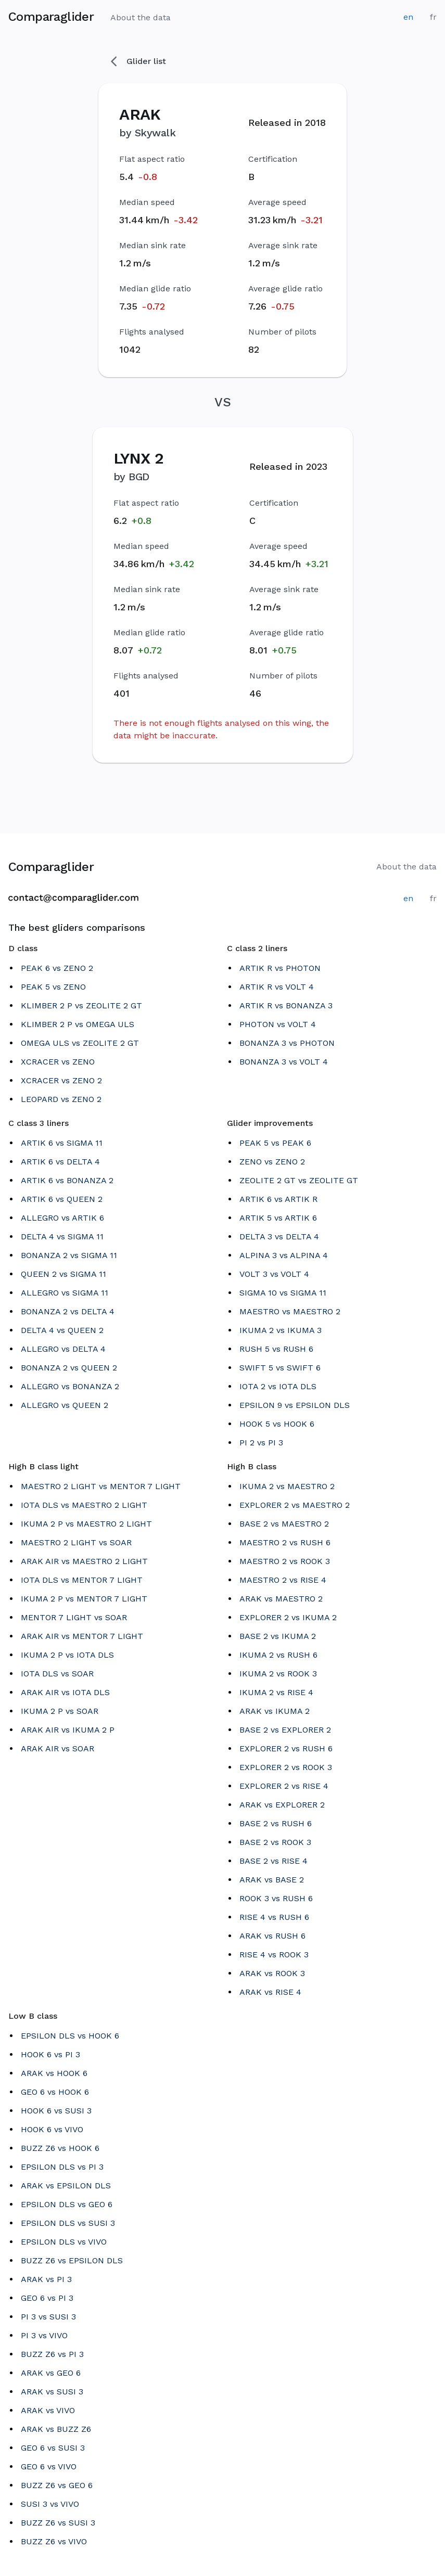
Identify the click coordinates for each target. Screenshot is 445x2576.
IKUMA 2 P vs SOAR (59, 1711)
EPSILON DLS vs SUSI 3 (68, 2223)
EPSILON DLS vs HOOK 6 (70, 2036)
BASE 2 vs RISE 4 (273, 1861)
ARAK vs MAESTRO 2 (281, 1599)
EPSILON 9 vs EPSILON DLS (294, 1405)
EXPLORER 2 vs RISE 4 (283, 1786)
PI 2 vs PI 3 (261, 1442)
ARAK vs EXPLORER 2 (282, 1805)
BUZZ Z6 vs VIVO (54, 2541)
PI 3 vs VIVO (44, 2335)
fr (433, 17)
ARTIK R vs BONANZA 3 (286, 1005)
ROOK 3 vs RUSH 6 (276, 1898)
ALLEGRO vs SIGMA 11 (64, 1293)
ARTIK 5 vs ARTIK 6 (278, 1218)
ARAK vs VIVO (48, 2410)
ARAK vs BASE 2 (271, 1880)
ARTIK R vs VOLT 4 (276, 987)
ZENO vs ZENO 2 (272, 1162)
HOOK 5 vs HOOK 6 (276, 1424)
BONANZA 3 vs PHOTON (287, 1043)
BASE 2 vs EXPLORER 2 (285, 1730)
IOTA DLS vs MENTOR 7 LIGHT (82, 1580)
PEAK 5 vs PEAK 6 (275, 1143)
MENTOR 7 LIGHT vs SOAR (74, 1617)
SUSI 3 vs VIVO (50, 2504)
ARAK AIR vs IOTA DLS (65, 1692)
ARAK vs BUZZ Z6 (56, 2429)
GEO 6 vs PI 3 (47, 2298)
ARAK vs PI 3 (46, 2279)
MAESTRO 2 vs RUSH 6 (284, 1542)
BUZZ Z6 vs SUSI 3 (58, 2523)
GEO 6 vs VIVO (49, 2466)
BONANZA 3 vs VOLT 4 (283, 1062)
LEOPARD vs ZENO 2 (61, 1099)
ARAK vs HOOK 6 (54, 2073)
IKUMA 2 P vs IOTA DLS (67, 1655)
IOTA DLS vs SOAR (57, 1673)
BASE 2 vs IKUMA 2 (277, 1636)
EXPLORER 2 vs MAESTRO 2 (294, 1505)
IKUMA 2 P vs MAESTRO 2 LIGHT (86, 1524)
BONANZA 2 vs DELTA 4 (68, 1311)
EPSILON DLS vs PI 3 (62, 2167)
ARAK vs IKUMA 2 (274, 1711)
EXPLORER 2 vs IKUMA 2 (288, 1617)
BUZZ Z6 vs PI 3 (52, 2354)
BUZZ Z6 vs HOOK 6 (60, 2148)
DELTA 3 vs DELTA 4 (279, 1236)
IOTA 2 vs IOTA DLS (277, 1386)
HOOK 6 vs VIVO (52, 2129)
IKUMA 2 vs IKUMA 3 (280, 1330)
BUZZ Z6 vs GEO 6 (57, 2485)
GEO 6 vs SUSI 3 (53, 2448)
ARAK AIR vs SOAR (57, 1748)
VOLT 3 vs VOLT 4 (274, 1274)
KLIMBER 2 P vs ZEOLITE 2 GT (81, 1005)
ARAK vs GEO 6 (51, 2373)
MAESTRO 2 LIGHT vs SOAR (76, 1542)
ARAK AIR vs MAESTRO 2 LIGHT (84, 1561)
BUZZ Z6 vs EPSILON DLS (72, 2260)
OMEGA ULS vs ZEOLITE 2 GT (80, 1043)
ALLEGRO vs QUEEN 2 (64, 1405)
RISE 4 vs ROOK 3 (274, 1954)
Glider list (138, 61)
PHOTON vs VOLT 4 (277, 1024)
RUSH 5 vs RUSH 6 (276, 1349)
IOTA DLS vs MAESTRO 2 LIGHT (84, 1505)
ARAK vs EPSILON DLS (66, 2185)
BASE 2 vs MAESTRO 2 (284, 1524)
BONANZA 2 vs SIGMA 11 (69, 1255)
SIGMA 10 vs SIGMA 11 (282, 1293)
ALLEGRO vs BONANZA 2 (70, 1386)
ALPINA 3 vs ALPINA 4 (283, 1255)
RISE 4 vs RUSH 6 (274, 1917)
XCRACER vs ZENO (58, 1062)
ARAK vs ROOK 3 (272, 1973)
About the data (140, 17)
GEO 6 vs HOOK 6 (55, 2092)
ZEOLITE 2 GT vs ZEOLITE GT (298, 1180)
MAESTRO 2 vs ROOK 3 (284, 1561)
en (408, 17)
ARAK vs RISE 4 (270, 1992)
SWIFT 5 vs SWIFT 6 (280, 1368)
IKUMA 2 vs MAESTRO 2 (287, 1486)
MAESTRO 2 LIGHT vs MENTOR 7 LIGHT (101, 1486)
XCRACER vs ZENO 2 (61, 1080)
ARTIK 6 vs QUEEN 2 (62, 1199)
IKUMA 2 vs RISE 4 (276, 1692)
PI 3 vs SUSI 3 (48, 2317)
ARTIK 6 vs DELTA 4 (60, 1162)
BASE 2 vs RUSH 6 (275, 1823)
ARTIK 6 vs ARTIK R (278, 1199)
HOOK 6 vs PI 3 (50, 2054)
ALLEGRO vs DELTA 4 (63, 1349)
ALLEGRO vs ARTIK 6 (62, 1218)
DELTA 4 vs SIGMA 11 (62, 1236)
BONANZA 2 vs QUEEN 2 (69, 1368)
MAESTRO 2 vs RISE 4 (282, 1580)
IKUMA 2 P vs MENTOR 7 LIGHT (84, 1599)
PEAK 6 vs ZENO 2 (57, 968)
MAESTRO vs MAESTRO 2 (289, 1311)
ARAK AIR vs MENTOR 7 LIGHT (82, 1636)
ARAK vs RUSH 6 (272, 1936)
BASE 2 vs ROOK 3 (275, 1842)
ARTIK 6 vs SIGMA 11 (62, 1143)
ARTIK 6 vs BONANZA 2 (67, 1180)
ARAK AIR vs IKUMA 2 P (68, 1730)
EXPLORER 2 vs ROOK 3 (285, 1767)
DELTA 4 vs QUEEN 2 (62, 1330)
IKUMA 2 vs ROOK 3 (278, 1673)
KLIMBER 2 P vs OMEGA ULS (77, 1024)
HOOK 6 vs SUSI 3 (56, 2111)
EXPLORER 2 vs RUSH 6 (286, 1748)
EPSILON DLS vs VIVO (64, 2242)
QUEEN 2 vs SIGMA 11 (63, 1274)
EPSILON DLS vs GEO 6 (66, 2204)
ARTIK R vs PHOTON (280, 968)
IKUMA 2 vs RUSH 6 (278, 1655)
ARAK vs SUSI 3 (52, 2391)
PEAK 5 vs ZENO (53, 987)
